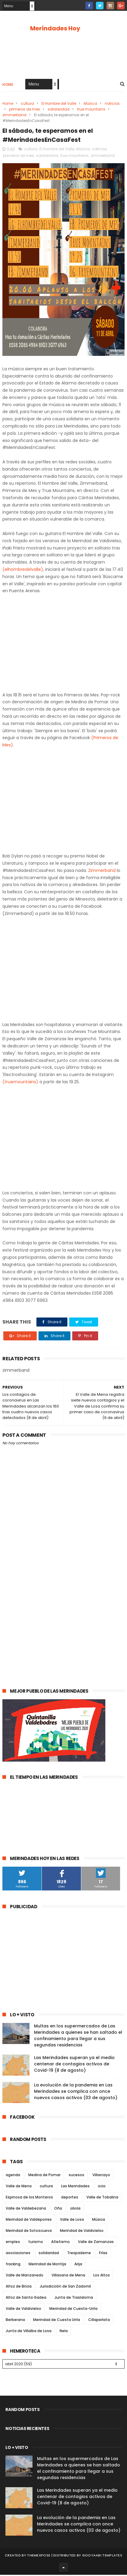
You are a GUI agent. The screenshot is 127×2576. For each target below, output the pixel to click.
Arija (78, 2265)
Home (7, 85)
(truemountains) (20, 1083)
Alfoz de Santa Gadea (26, 2298)
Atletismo (60, 2242)
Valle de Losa (72, 2220)
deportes (69, 2198)
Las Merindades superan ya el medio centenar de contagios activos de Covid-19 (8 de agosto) (74, 2065)
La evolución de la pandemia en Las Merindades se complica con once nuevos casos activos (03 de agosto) (75, 2092)
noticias (112, 104)
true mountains (91, 109)
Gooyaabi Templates (102, 2556)
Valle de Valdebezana (26, 2209)
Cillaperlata (99, 2320)
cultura (27, 104)
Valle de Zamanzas (96, 2242)
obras (75, 2209)
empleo (13, 2242)
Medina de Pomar (44, 2176)
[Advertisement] (63, 1611)
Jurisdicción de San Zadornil (65, 2287)
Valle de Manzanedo (24, 2276)
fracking (13, 2265)
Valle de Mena (19, 2187)
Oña (58, 2209)
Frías (103, 2254)
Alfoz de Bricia (19, 2287)
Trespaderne (79, 2254)
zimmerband (14, 115)
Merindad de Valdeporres (29, 2220)
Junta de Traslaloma (73, 2298)
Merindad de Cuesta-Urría (73, 2309)
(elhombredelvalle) (22, 571)
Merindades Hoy (55, 28)
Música (90, 104)
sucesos (76, 2176)
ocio (102, 2187)
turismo (35, 2242)
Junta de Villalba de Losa (28, 2332)
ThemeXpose (38, 2556)
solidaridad (59, 109)
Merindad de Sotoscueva (29, 2231)
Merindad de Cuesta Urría (56, 2320)
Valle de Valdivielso (23, 2309)
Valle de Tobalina (102, 2198)
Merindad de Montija (47, 2265)
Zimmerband (102, 871)
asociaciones (18, 2254)
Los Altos (101, 2276)
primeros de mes (24, 109)
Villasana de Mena (68, 2276)
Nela (64, 2332)
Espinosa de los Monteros (29, 2198)
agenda (13, 2176)
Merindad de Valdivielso (82, 2231)
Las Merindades (75, 2187)
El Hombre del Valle (59, 104)
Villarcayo (101, 2176)
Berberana (15, 2320)
